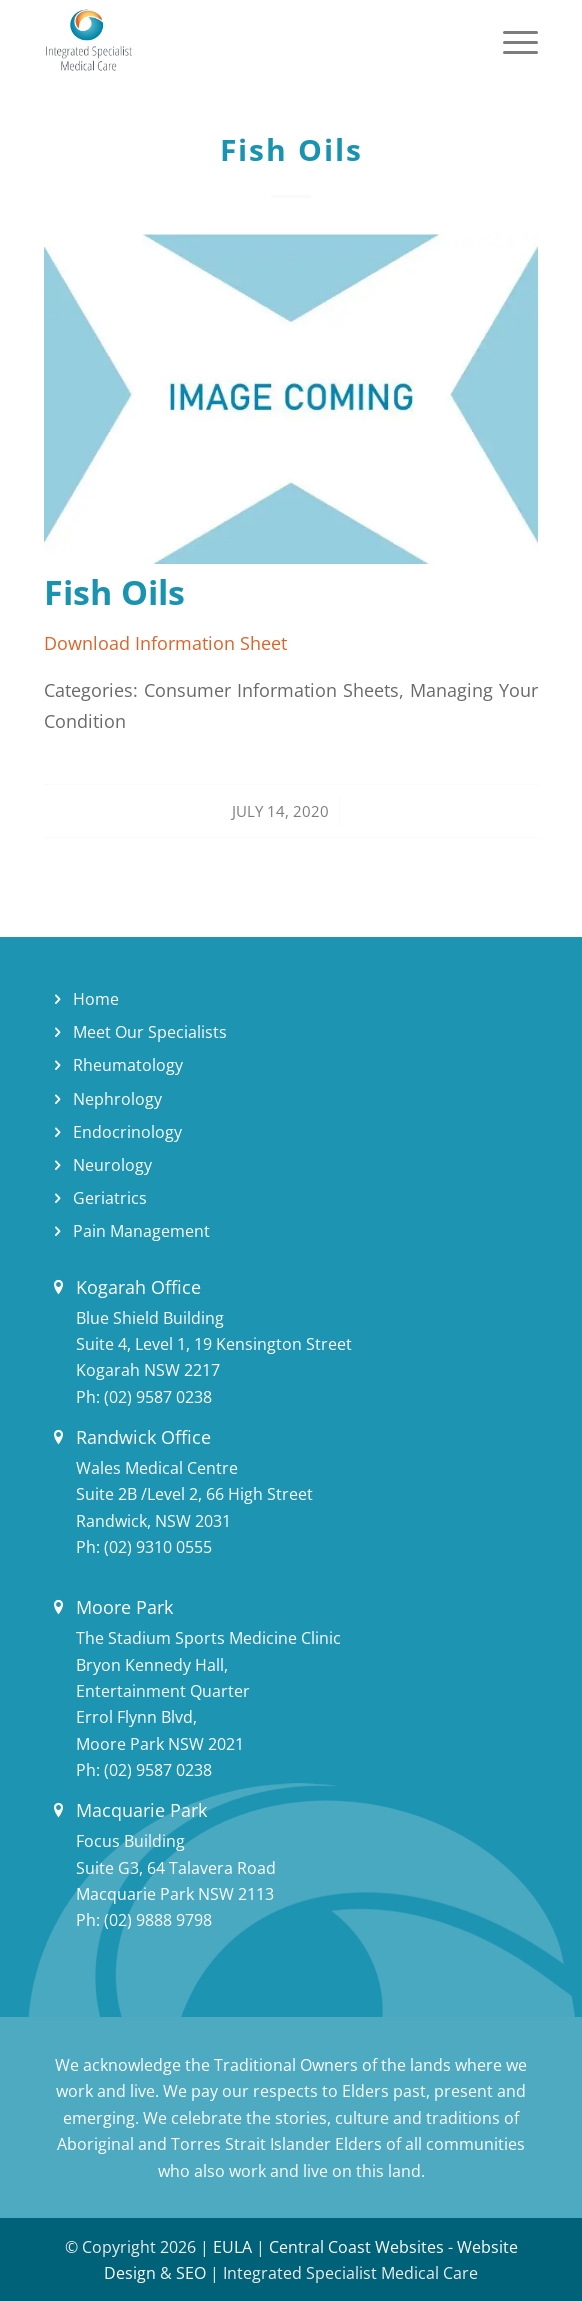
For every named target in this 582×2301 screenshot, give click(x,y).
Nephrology (117, 1099)
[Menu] (510, 40)
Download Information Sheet (165, 642)
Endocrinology (127, 1132)
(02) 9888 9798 (158, 1920)
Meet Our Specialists (150, 1032)
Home (96, 999)
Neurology (112, 1165)
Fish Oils (291, 149)
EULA (232, 2247)
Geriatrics (110, 1198)
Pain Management (141, 1231)
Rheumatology (128, 1065)
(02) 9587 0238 (158, 1397)
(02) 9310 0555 (158, 1547)
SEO (191, 2273)
